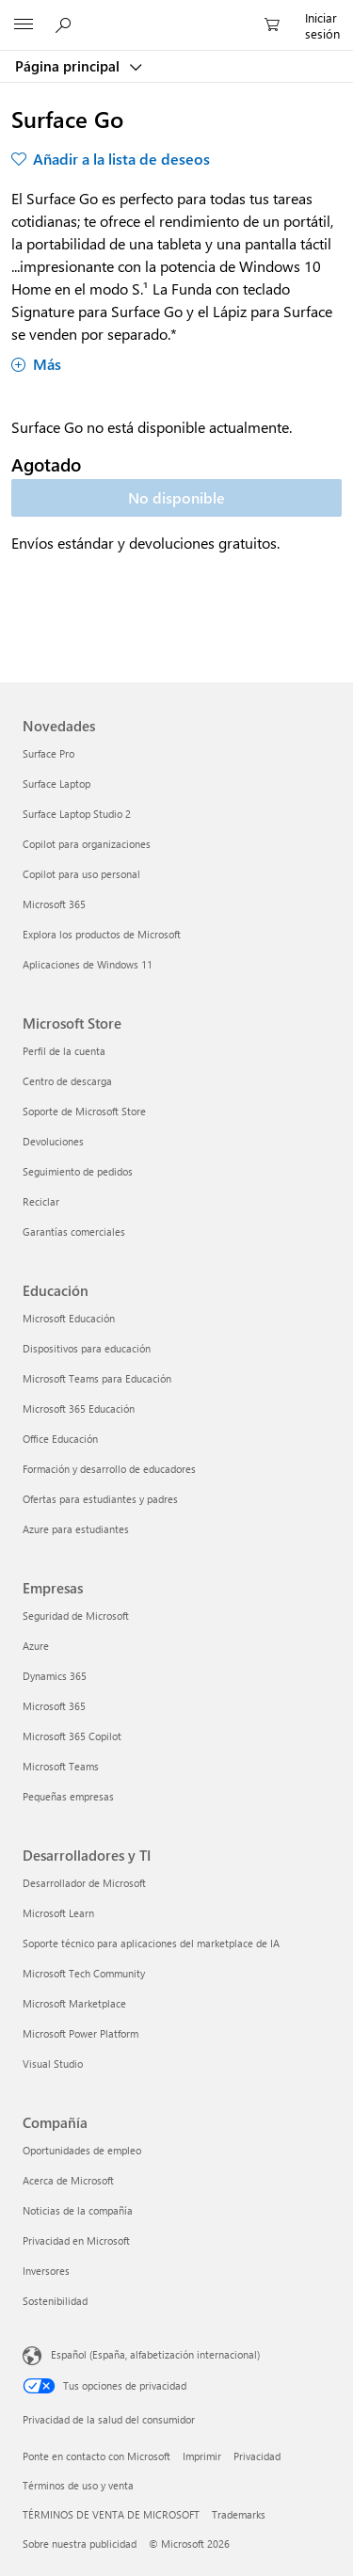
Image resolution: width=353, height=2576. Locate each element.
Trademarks (238, 2514)
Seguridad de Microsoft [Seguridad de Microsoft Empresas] (76, 1615)
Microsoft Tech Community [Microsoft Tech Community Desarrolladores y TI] (84, 1973)
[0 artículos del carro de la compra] (277, 25)
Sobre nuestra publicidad (79, 2543)
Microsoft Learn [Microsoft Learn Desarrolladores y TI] (58, 1913)
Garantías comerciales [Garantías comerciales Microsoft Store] (74, 1231)
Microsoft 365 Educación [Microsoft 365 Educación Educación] (79, 1408)
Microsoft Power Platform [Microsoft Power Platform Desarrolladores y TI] (80, 2033)
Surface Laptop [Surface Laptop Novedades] (56, 783)
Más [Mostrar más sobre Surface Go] (36, 364)
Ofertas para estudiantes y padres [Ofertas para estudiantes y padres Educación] (100, 1499)
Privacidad (257, 2456)
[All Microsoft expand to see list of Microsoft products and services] (23, 25)
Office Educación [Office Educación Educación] (60, 1439)
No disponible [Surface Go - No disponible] (176, 497)
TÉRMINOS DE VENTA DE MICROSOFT (111, 2514)
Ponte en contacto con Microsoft (96, 2456)
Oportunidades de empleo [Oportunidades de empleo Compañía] (82, 2150)
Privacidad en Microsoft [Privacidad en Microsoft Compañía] (76, 2240)
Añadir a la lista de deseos (121, 158)
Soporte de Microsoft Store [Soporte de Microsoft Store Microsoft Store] (84, 1111)
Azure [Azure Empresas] (36, 1646)
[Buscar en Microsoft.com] (66, 24)
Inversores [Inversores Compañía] (46, 2271)
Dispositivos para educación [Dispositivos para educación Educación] (87, 1348)
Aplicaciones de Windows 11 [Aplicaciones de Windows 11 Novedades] (87, 964)
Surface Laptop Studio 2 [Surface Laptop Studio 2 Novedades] (77, 814)
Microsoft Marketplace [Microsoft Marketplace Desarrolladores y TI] (74, 2003)
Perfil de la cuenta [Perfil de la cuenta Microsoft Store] (64, 1051)
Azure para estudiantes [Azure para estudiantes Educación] (76, 1529)
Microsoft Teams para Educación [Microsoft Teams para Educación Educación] (97, 1378)
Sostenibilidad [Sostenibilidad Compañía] (55, 2301)
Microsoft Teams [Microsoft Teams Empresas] (61, 1766)
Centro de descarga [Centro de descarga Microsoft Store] (67, 1081)
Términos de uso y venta (78, 2485)
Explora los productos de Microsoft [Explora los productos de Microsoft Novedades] (102, 934)
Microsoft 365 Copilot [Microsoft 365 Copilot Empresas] (72, 1736)
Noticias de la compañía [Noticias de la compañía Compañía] (78, 2210)
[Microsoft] (176, 14)
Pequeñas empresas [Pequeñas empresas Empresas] (68, 1796)
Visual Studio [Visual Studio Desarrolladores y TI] (53, 2063)
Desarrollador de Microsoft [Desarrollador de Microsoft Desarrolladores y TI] (84, 1883)
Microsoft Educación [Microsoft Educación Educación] (69, 1318)
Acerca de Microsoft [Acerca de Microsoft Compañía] (68, 2180)
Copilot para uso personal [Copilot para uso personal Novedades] (81, 874)
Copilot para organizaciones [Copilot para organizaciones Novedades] (87, 844)
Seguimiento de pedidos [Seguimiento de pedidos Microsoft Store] (78, 1171)
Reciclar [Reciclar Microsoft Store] (41, 1201)
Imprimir (202, 2456)
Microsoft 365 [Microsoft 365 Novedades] (54, 904)
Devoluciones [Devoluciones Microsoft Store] (53, 1141)
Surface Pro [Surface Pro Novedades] (48, 753)
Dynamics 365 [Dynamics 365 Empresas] (55, 1676)
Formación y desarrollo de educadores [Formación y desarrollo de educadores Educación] (109, 1469)
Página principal (69, 65)
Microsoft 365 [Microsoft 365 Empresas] (54, 1706)
